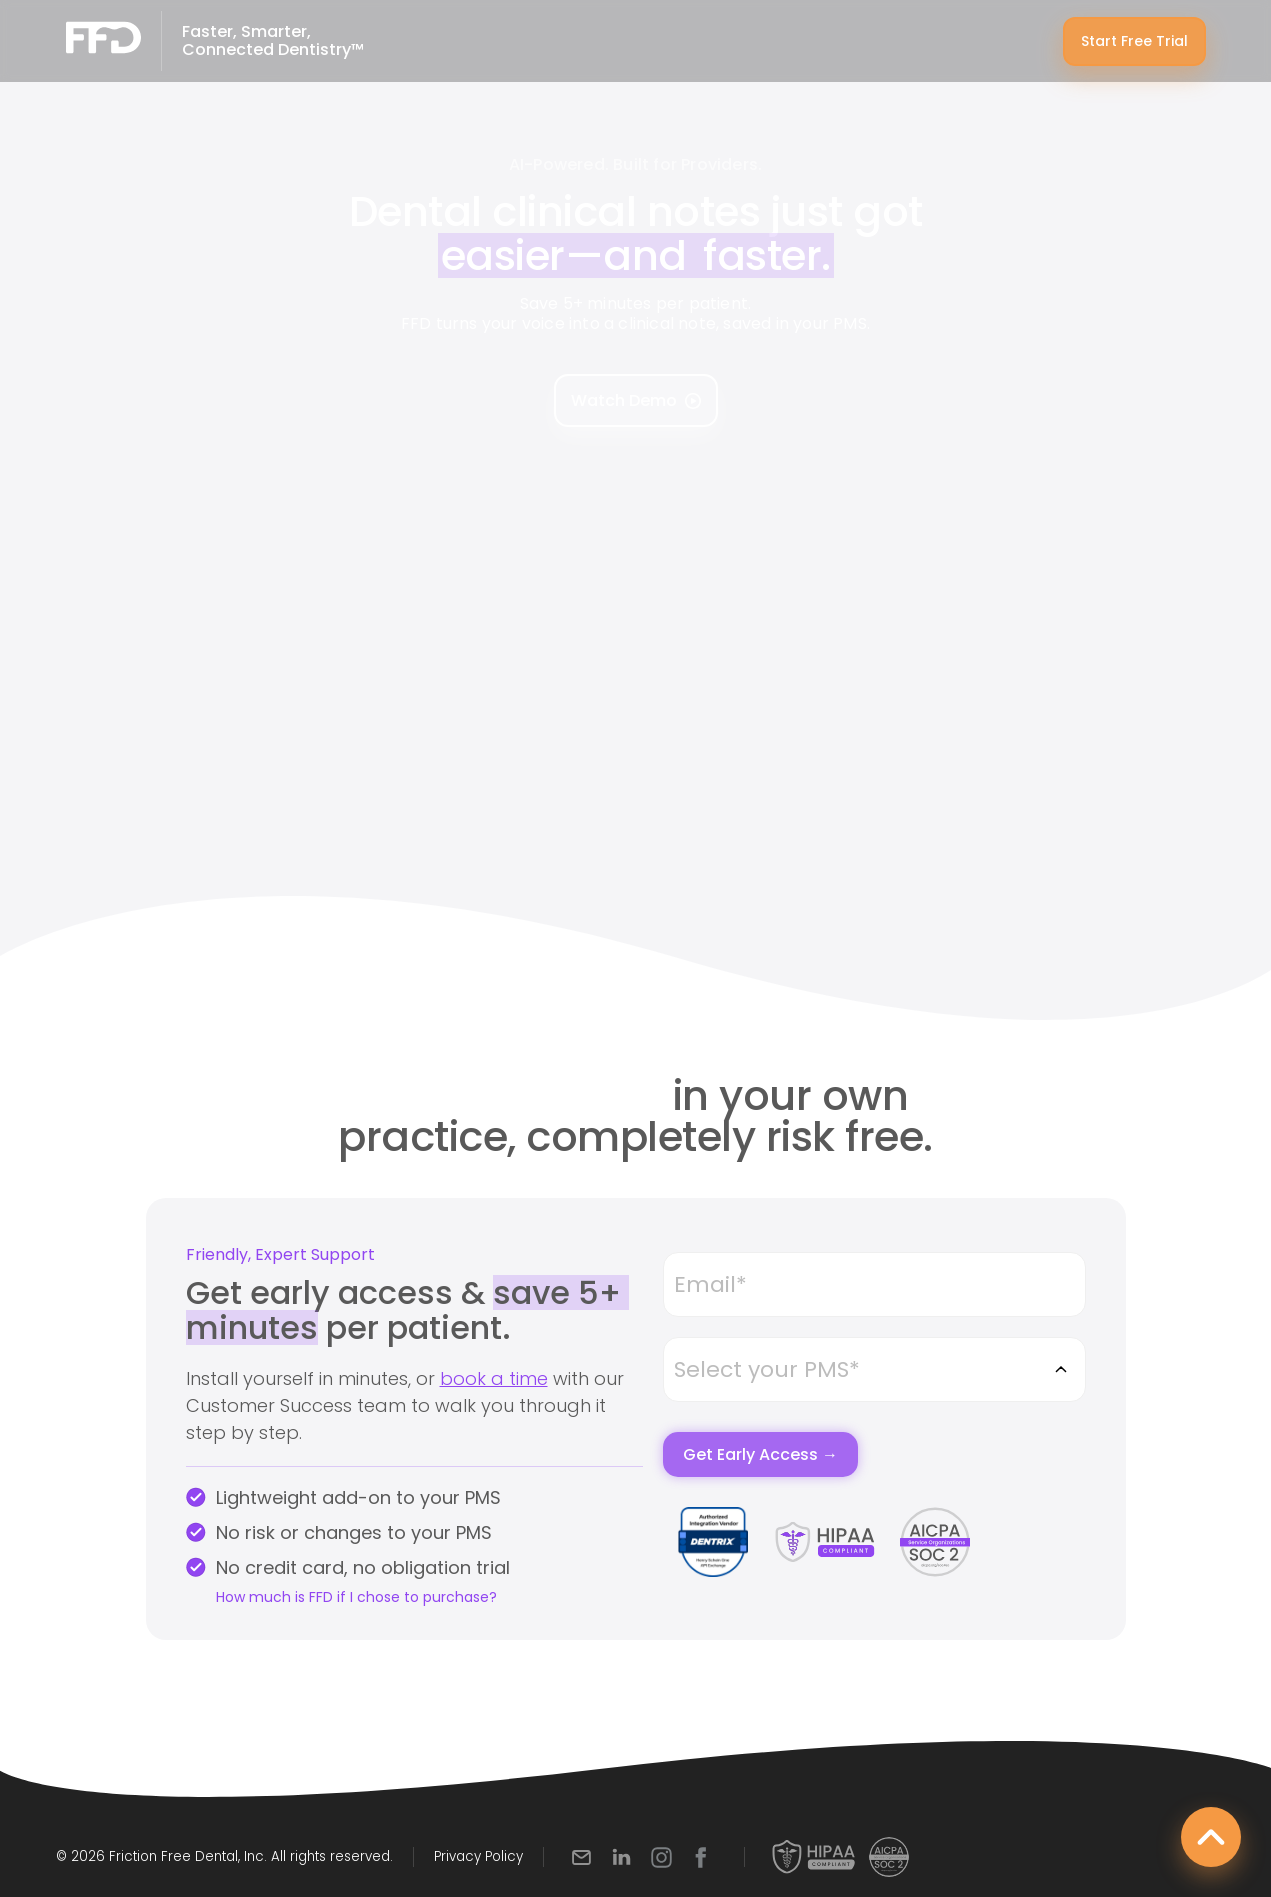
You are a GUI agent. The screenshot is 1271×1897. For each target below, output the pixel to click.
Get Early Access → (760, 1454)
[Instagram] (661, 1857)
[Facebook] (701, 1857)
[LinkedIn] (621, 1857)
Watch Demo (636, 400)
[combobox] (874, 1369)
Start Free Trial (1134, 41)
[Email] (581, 1857)
